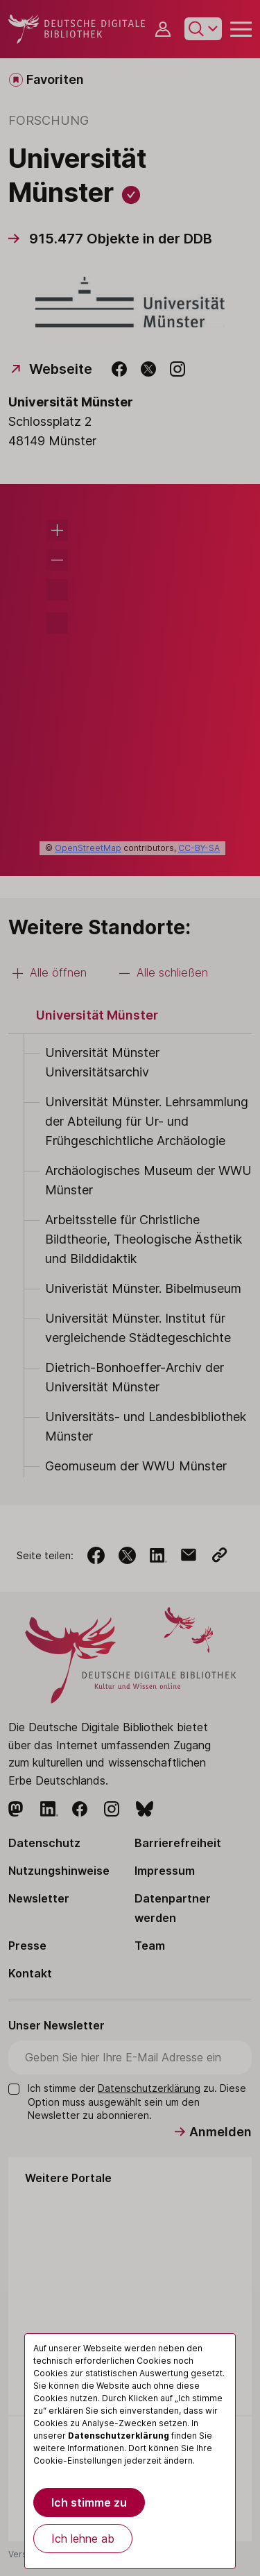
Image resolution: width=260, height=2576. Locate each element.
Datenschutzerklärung (118, 2435)
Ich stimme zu (89, 2502)
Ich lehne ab (82, 2538)
